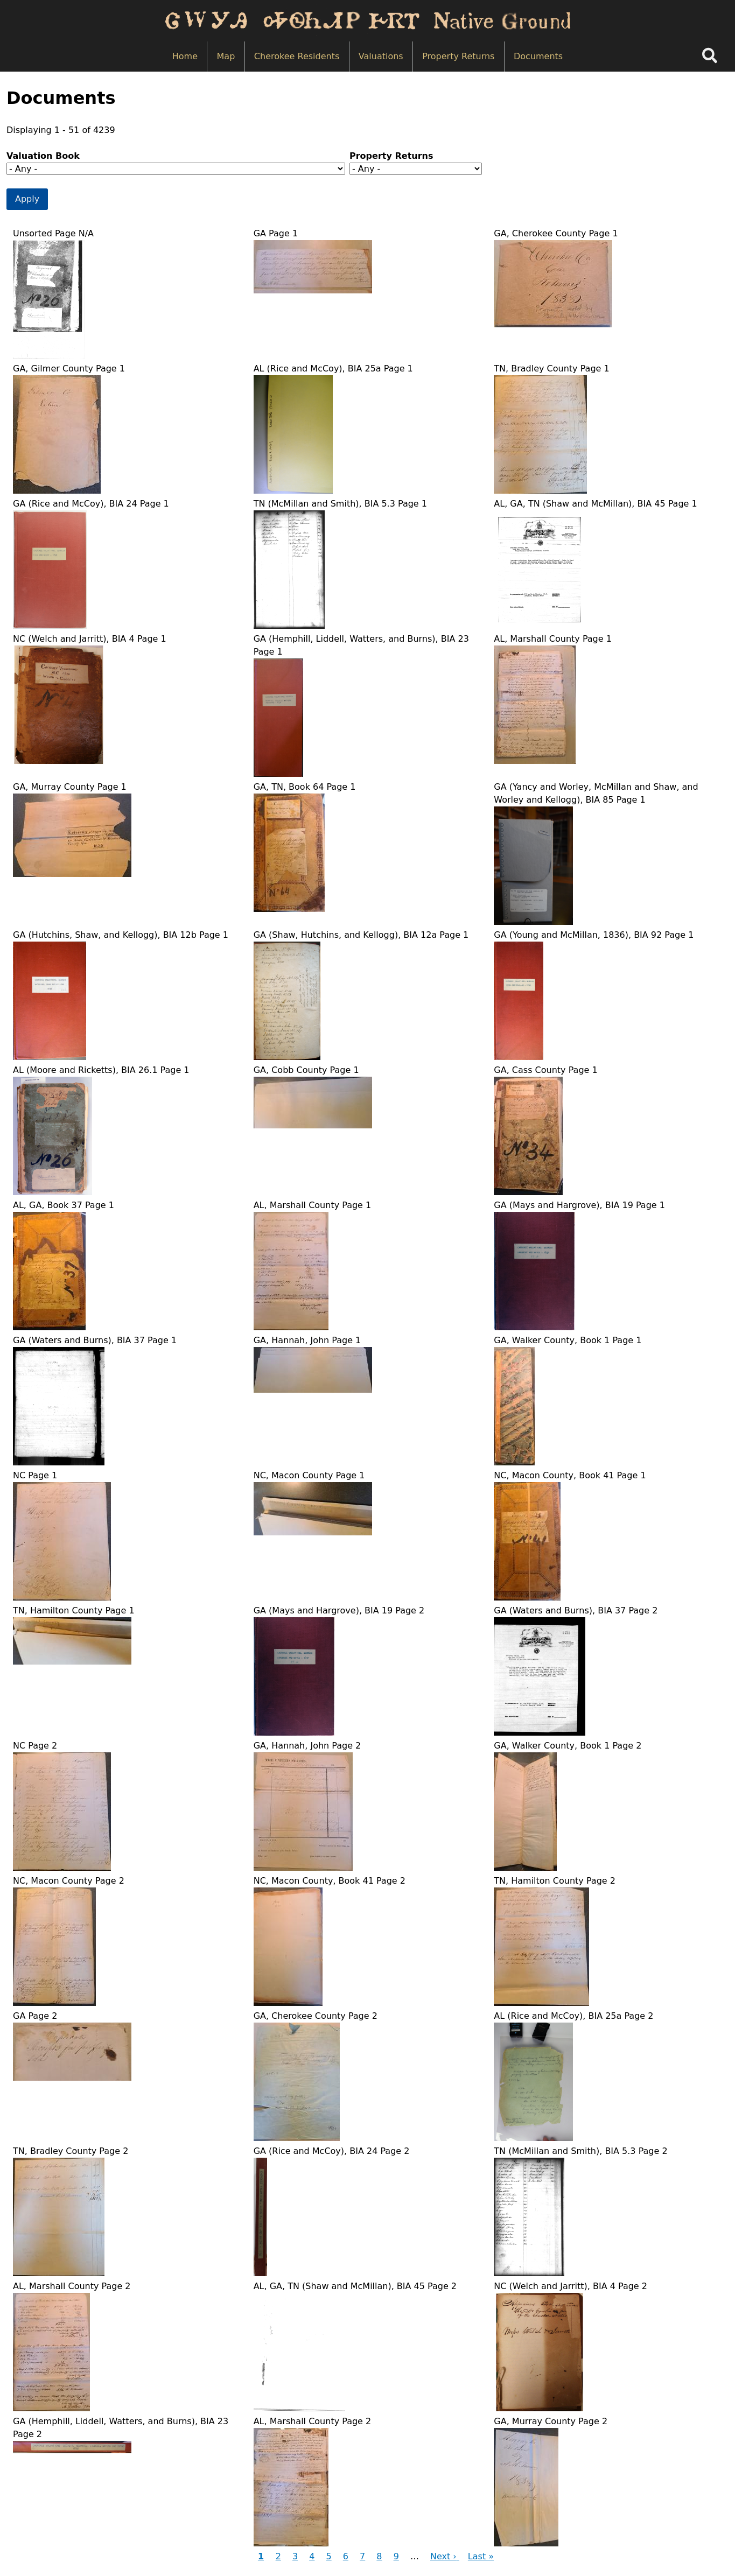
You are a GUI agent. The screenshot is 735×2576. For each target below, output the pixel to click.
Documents (538, 56)
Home (185, 56)
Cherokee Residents (296, 56)
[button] (49, 355)
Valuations (381, 56)
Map (226, 56)
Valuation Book (43, 156)
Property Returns (458, 56)
